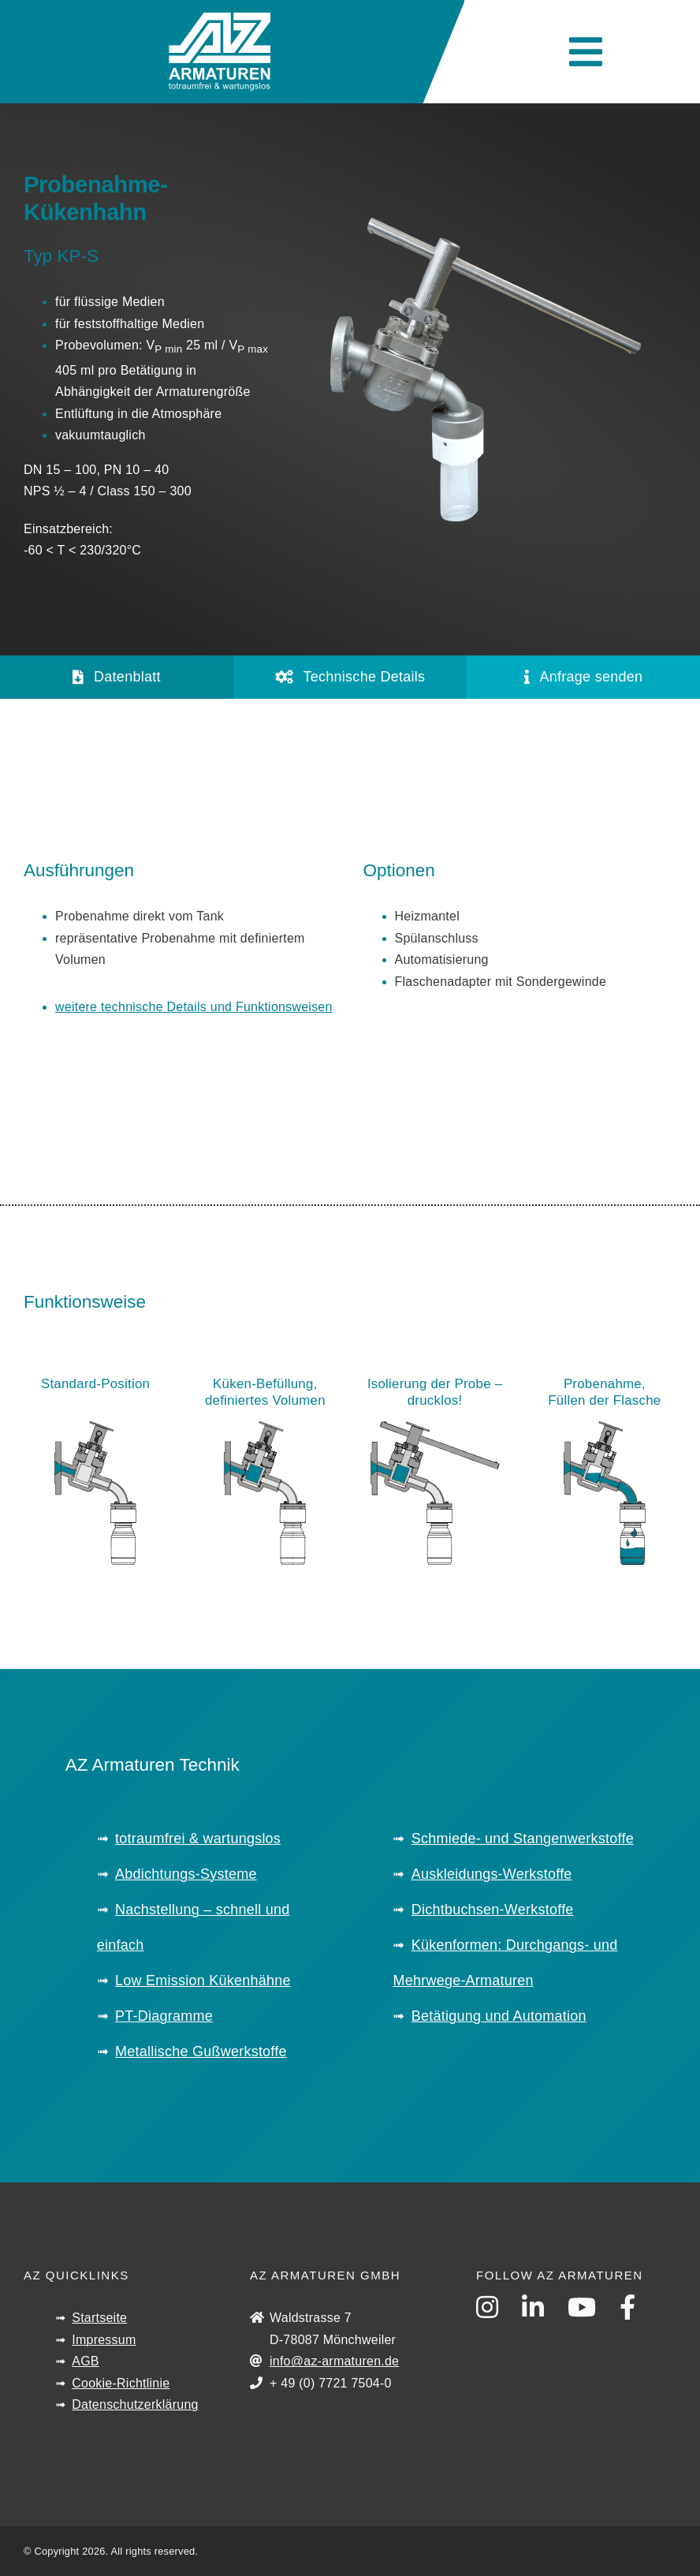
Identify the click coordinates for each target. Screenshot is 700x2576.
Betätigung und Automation (498, 2016)
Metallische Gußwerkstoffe (201, 2051)
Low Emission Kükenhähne (203, 1980)
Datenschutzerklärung (135, 2404)
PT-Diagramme (164, 2016)
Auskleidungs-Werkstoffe (491, 1874)
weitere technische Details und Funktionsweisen (194, 1007)
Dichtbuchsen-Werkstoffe (492, 1909)
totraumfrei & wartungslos (198, 1838)
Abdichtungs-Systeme (186, 1874)
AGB (85, 2361)
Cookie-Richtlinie (120, 2383)
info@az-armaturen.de (334, 2361)
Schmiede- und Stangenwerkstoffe (522, 1838)
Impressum (104, 2339)
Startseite (99, 2317)
